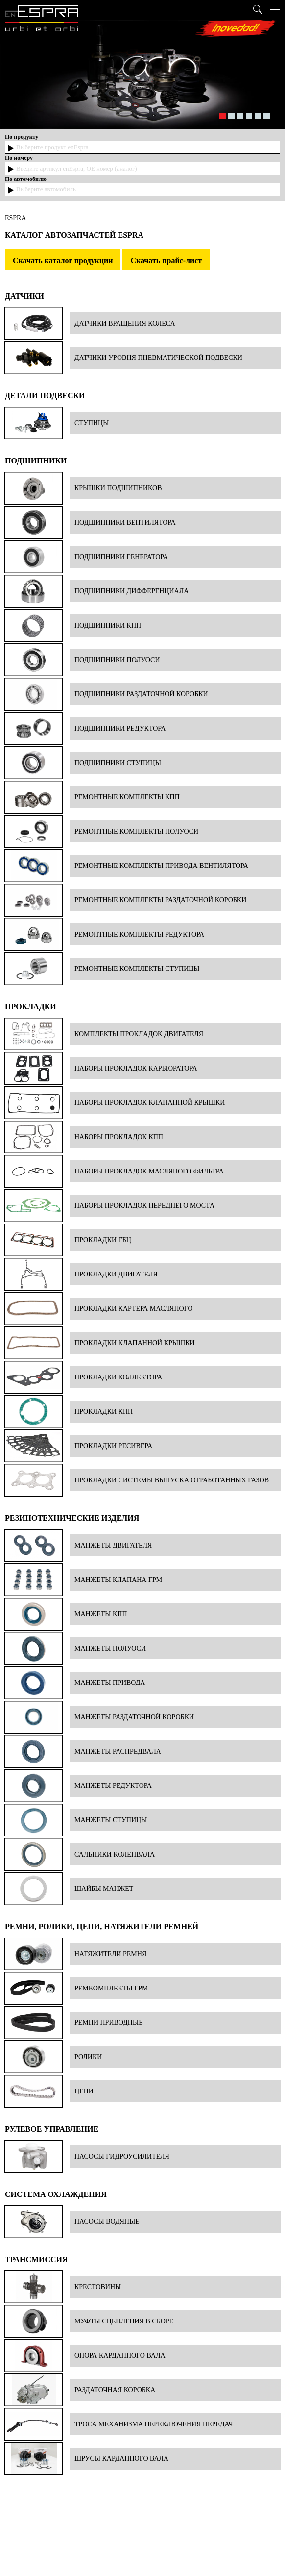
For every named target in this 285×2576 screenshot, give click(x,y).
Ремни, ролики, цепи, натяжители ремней (101, 1926)
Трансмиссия (36, 2259)
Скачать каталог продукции (63, 260)
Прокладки (30, 1006)
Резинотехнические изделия (72, 1518)
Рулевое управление (51, 2129)
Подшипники (36, 461)
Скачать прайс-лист (166, 260)
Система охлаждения (56, 2194)
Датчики (24, 296)
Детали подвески (45, 395)
